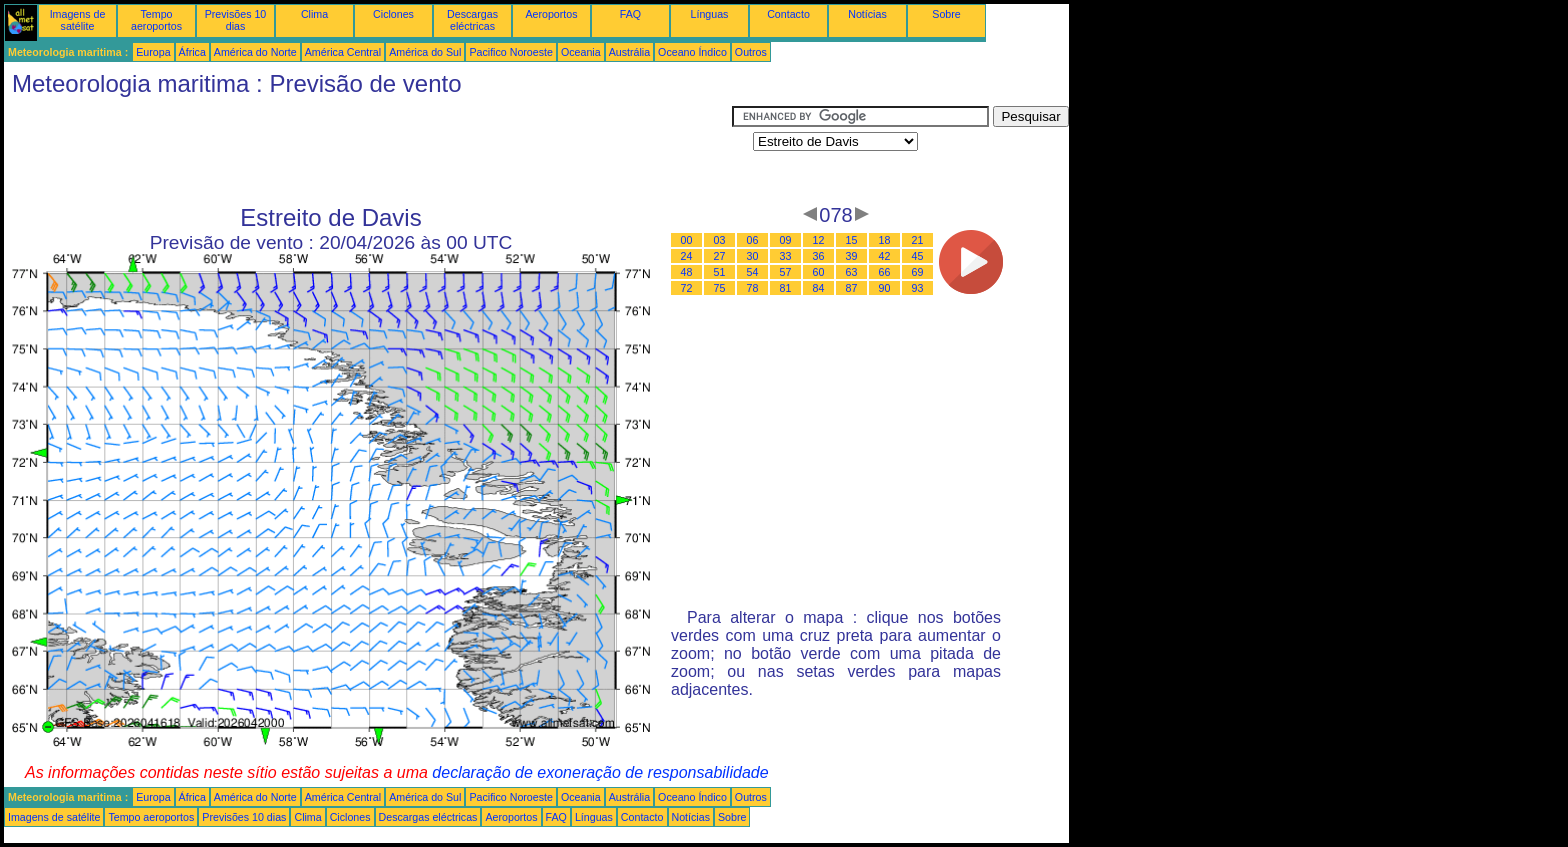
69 (918, 272)
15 (852, 240)
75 (720, 288)
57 (786, 272)
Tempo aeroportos (156, 20)
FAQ (630, 14)
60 (819, 272)
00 (687, 240)
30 (753, 256)
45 (918, 256)
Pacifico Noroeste (511, 52)
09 (786, 240)
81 (786, 288)
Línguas (710, 14)
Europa (153, 52)
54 (753, 272)
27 (720, 256)
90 (885, 288)
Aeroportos (551, 14)
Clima (314, 14)
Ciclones (393, 14)
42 (885, 256)
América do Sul (425, 52)
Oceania (581, 52)
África (192, 52)
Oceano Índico (692, 52)
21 (918, 240)
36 (819, 256)
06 (753, 240)
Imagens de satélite (78, 20)
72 (687, 288)
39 (852, 256)
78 (753, 288)
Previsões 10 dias (236, 20)
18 (885, 240)
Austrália (629, 52)
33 (786, 256)
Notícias (867, 14)
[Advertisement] (368, 151)
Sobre (946, 14)
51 (720, 272)
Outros (751, 52)
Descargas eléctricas (472, 20)
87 (852, 288)
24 (687, 256)
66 (885, 272)
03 (720, 240)
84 (819, 288)
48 (687, 272)
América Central (343, 52)
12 (819, 240)
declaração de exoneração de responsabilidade (600, 772)
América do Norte (255, 52)
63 (852, 272)
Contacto (788, 14)
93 (918, 288)
